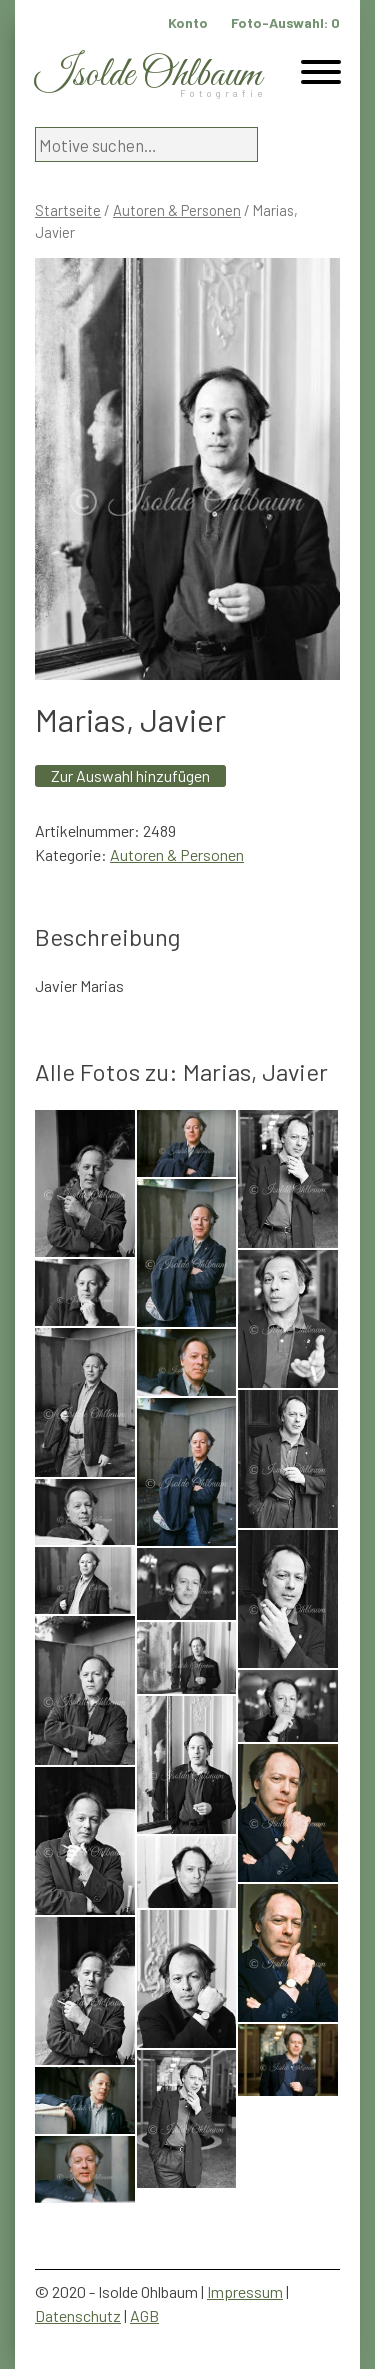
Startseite (68, 210)
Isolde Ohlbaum (148, 75)
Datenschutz (78, 2315)
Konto (188, 22)
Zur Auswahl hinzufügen (130, 775)
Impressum (245, 2291)
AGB (144, 2315)
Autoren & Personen (177, 210)
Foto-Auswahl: (285, 22)
